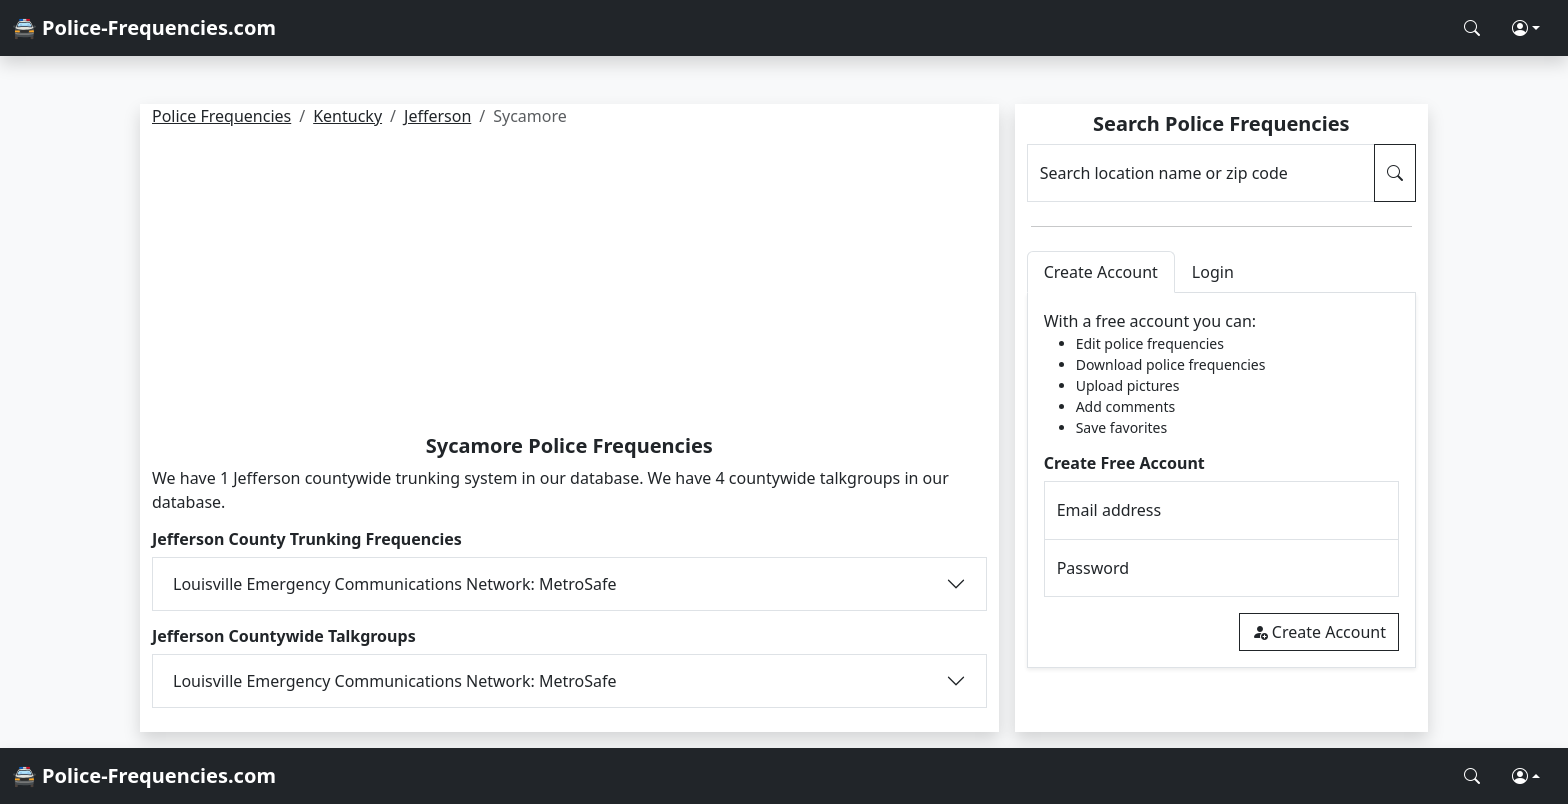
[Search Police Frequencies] (1472, 28)
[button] (1526, 28)
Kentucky (347, 116)
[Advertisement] (569, 284)
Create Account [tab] (1101, 272)
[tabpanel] (1221, 480)
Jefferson (437, 116)
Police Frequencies (221, 116)
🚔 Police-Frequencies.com (144, 27)
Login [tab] (1213, 272)
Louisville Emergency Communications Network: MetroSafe (394, 584)
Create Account (1319, 632)
